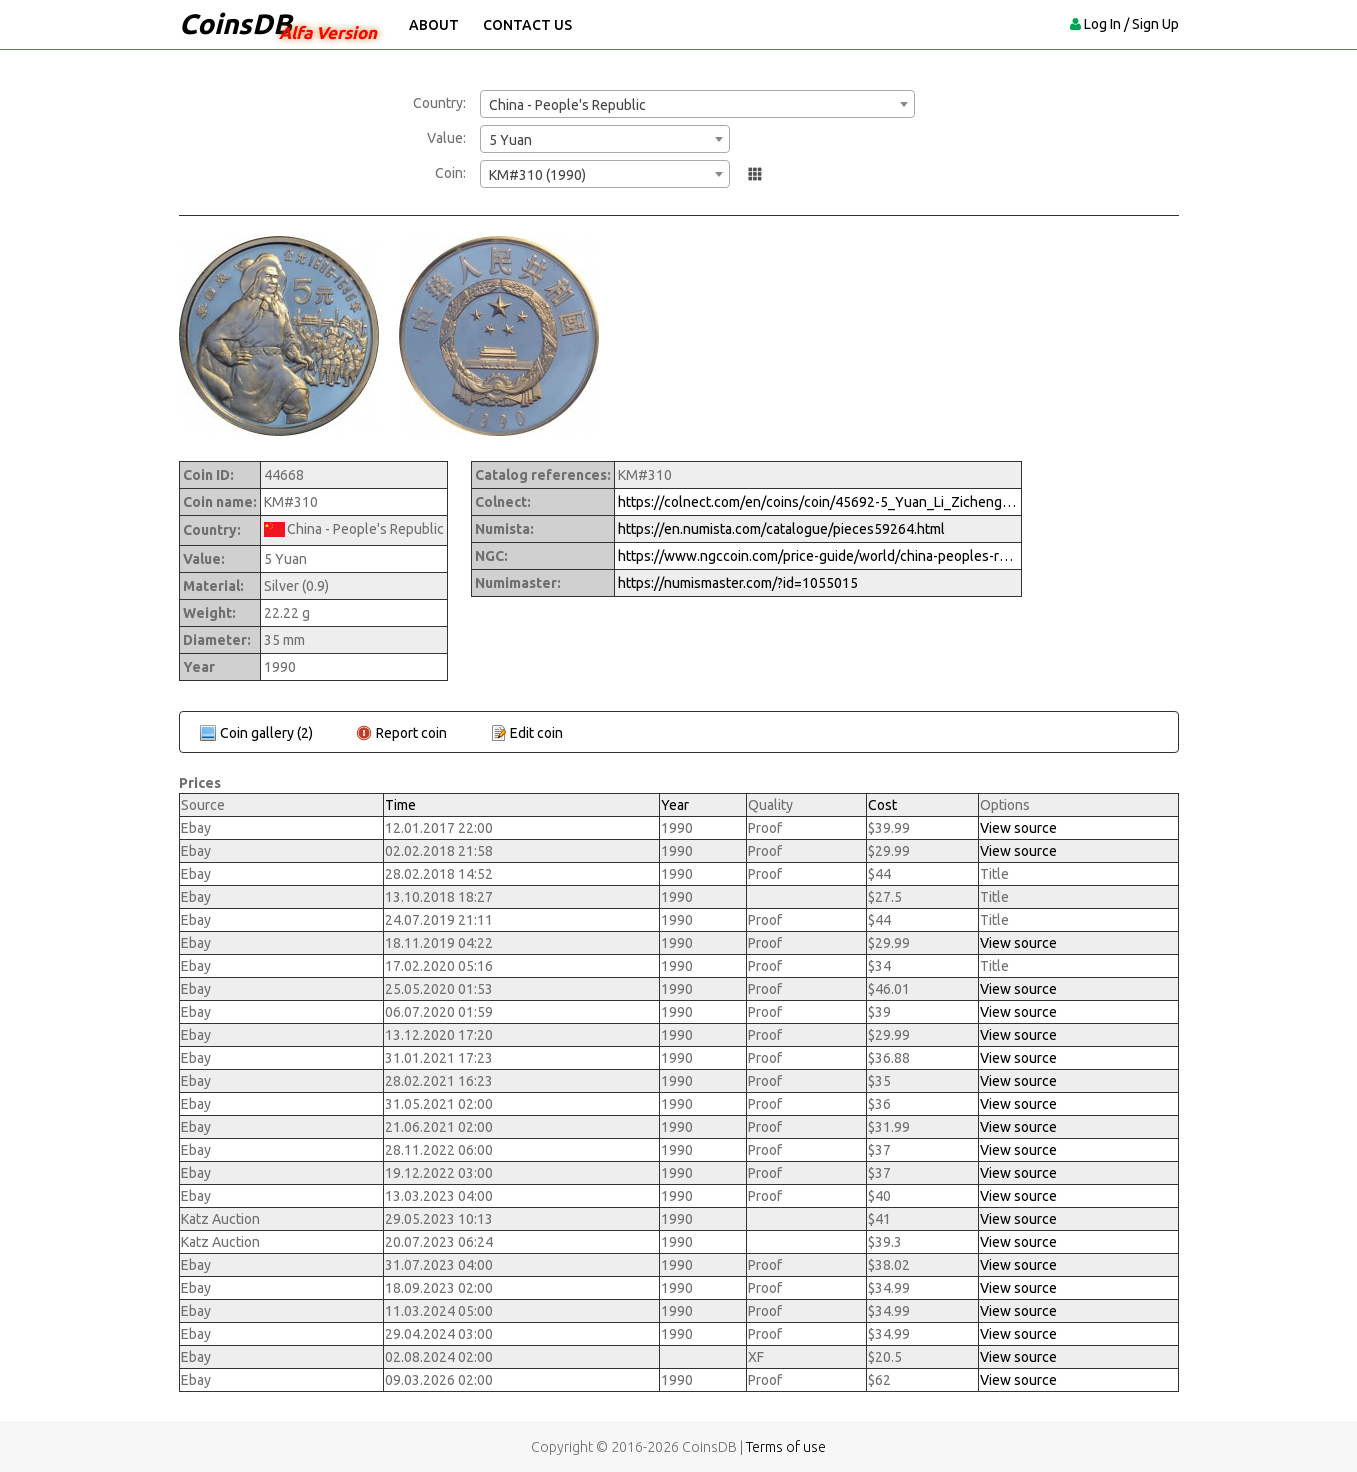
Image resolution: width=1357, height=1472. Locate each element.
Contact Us (527, 25)
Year (675, 805)
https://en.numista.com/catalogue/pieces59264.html (781, 529)
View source (1018, 828)
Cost (882, 805)
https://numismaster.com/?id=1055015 (738, 583)
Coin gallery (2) (266, 733)
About (434, 25)
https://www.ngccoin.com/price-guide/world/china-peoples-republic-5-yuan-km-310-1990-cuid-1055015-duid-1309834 (818, 556)
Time (400, 805)
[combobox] (697, 104)
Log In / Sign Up (1131, 24)
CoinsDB (235, 23)
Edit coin (536, 733)
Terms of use (786, 1447)
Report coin (411, 733)
